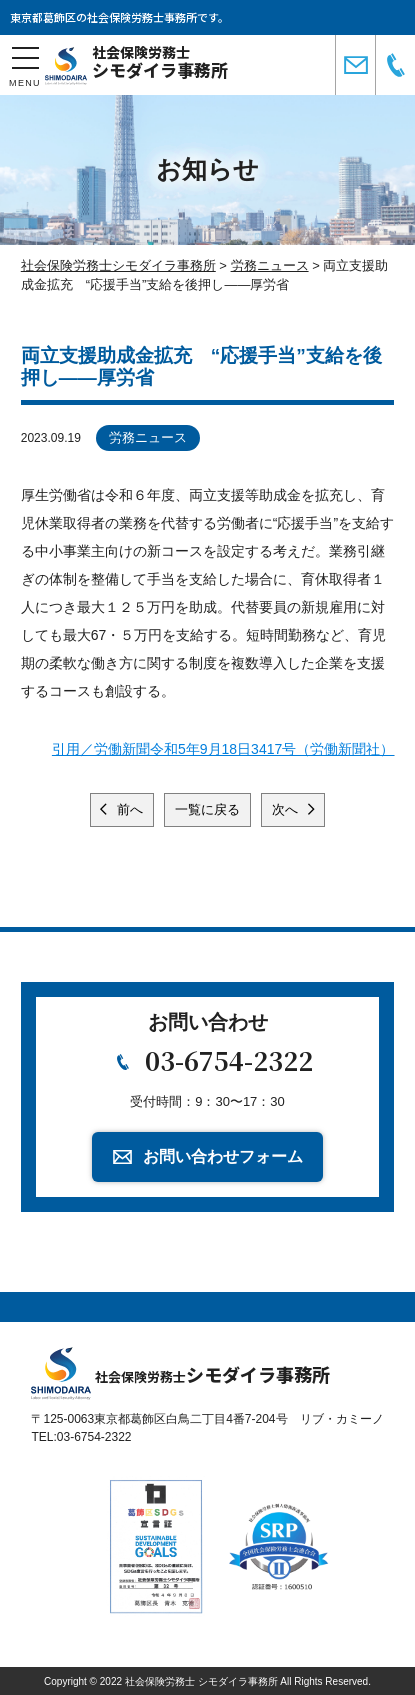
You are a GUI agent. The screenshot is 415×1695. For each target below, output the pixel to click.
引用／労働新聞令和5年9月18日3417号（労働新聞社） (223, 749)
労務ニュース (148, 437)
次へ (287, 809)
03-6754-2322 (229, 1060)
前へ (129, 809)
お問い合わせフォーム (223, 1156)
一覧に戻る (207, 809)
